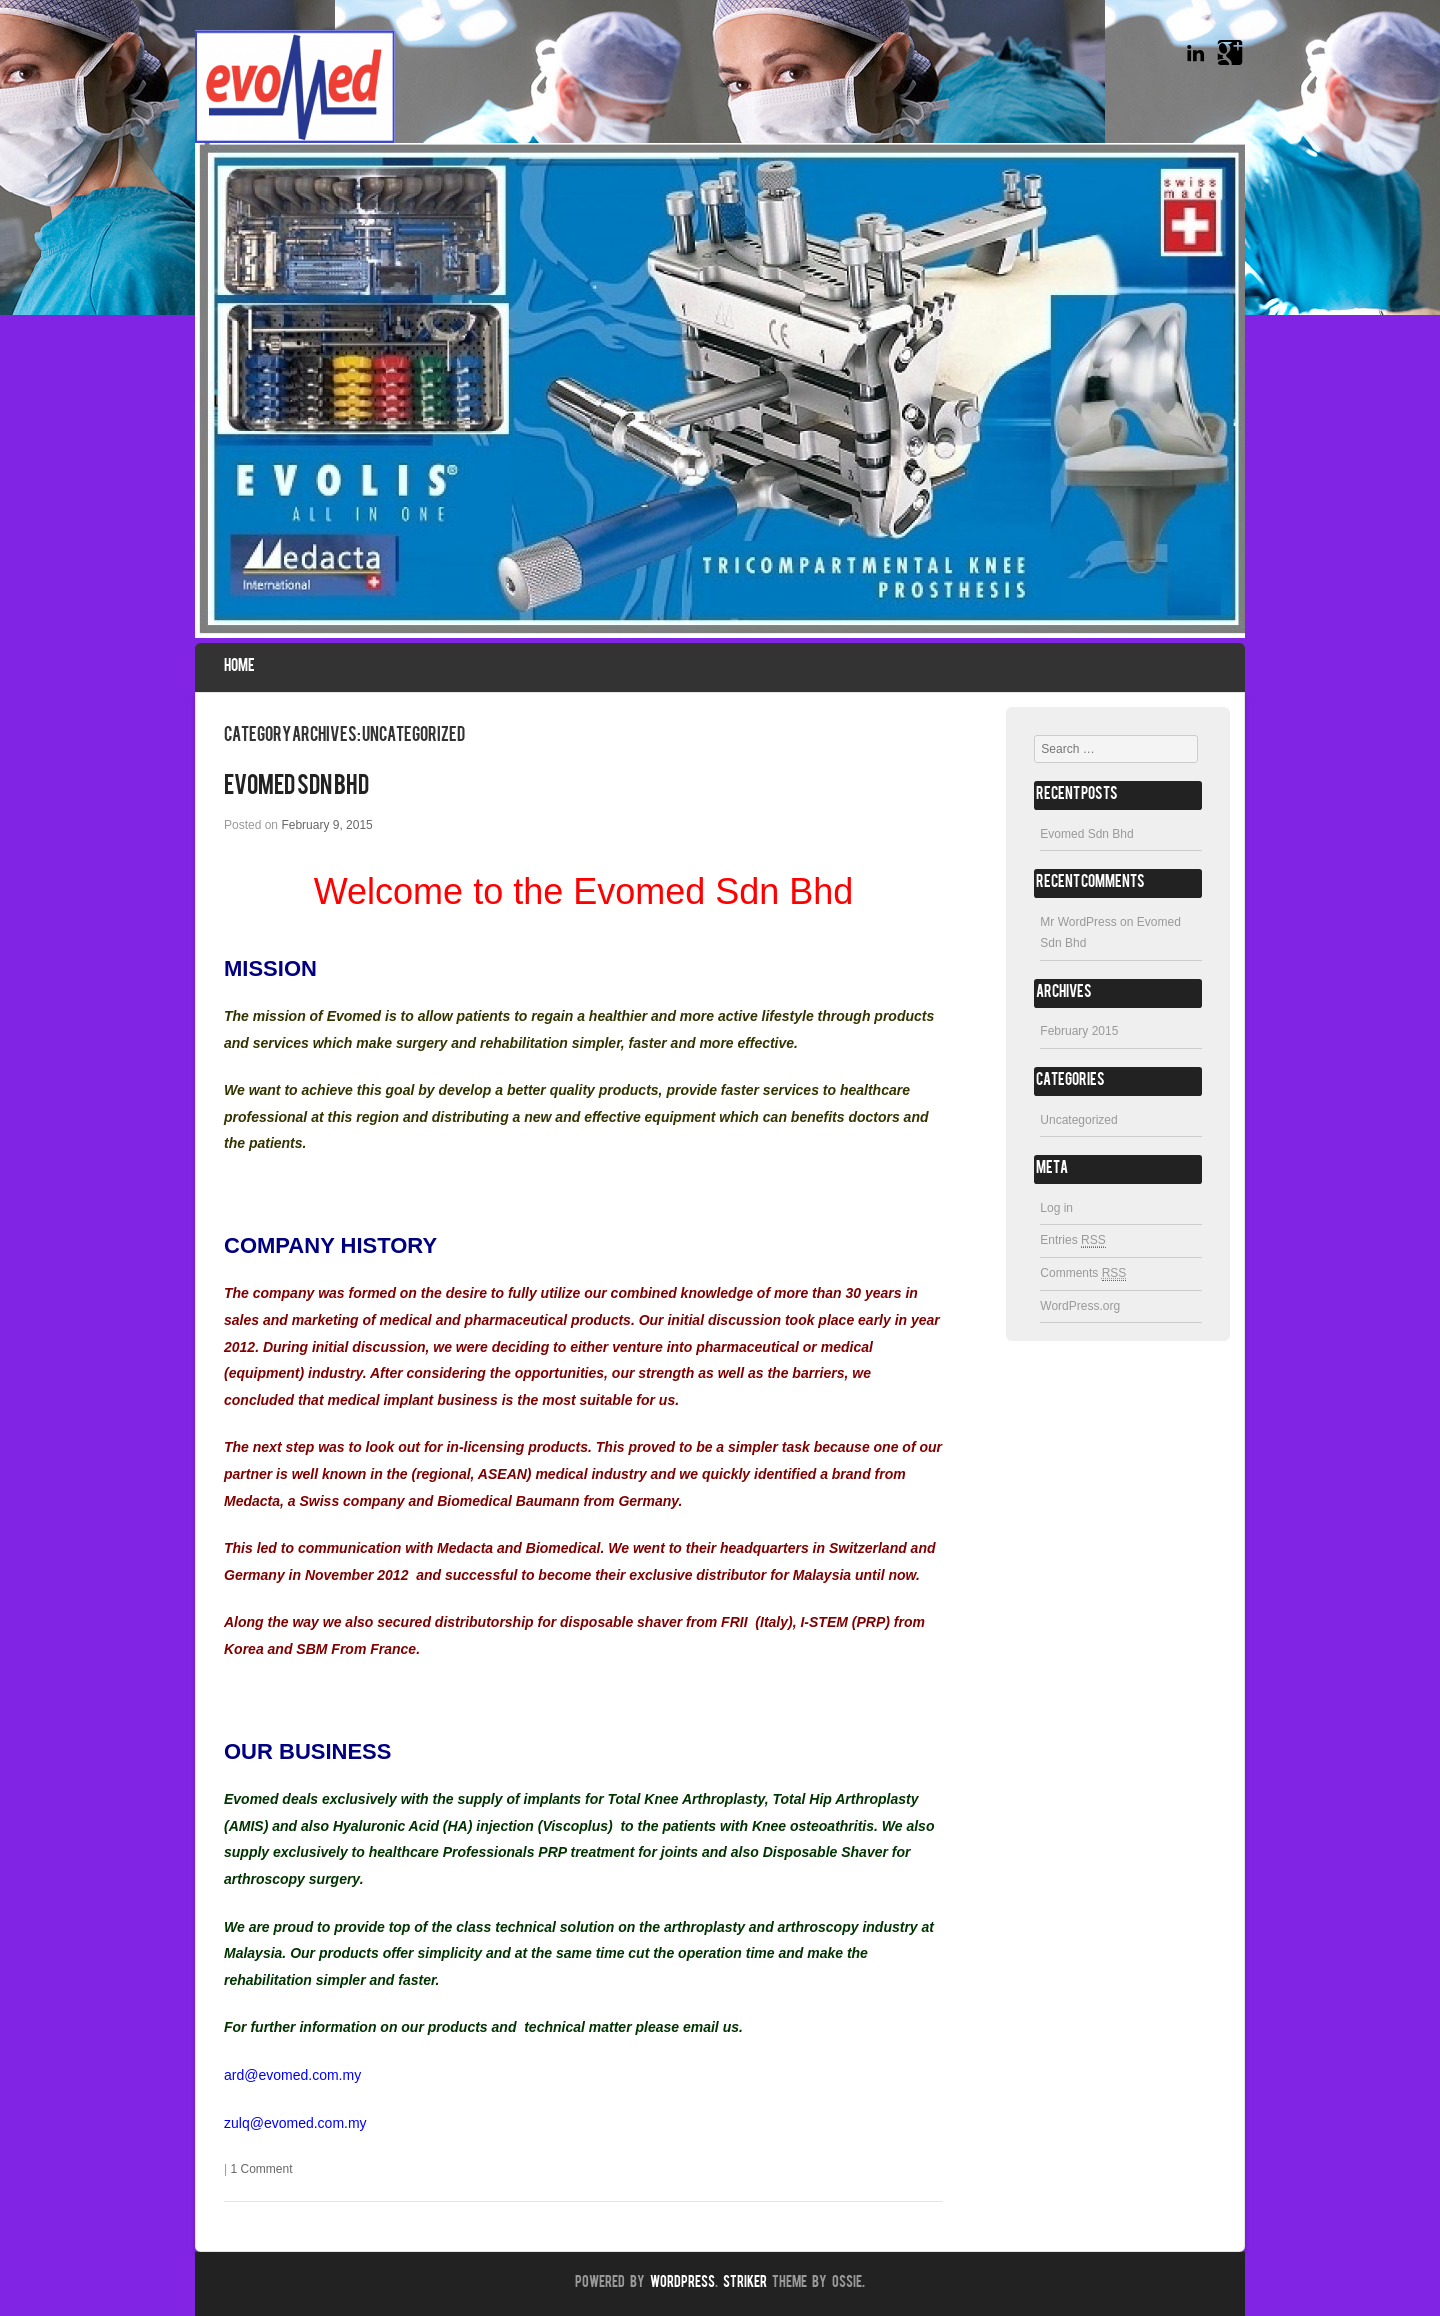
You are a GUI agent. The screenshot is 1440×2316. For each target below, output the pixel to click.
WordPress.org (1080, 1306)
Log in (1056, 1208)
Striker (745, 2283)
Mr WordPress (1078, 922)
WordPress (682, 2283)
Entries (1072, 1240)
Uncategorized (1078, 1120)
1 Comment (261, 2169)
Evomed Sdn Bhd (296, 787)
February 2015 (1079, 1031)
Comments (1083, 1273)
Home (239, 667)
